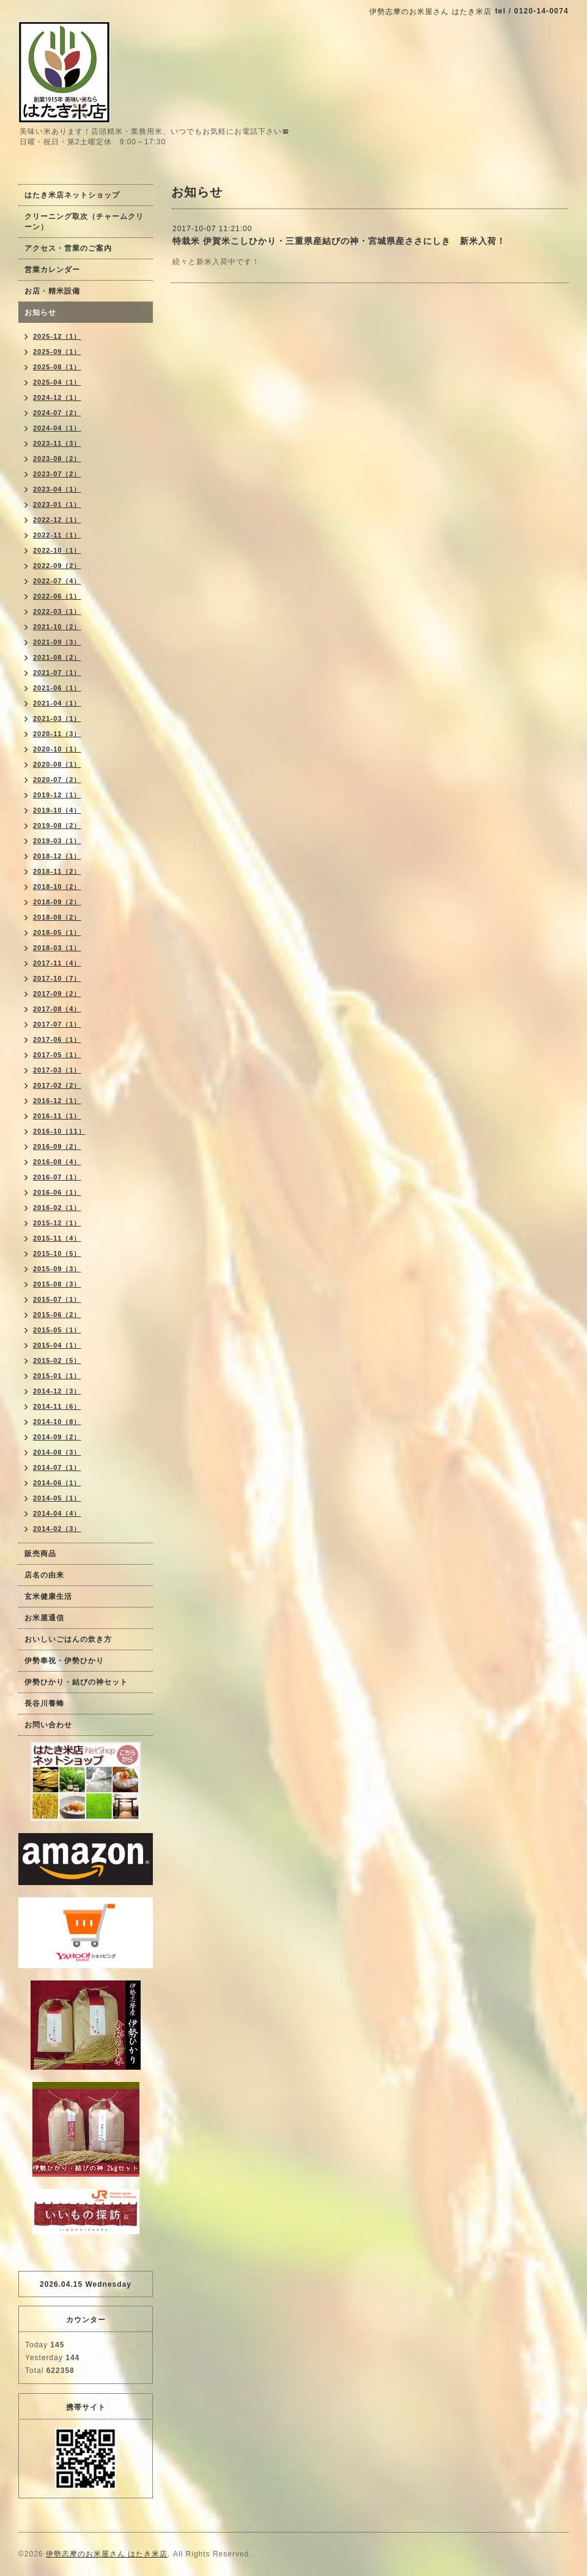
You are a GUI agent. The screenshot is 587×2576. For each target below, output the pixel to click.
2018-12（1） (57, 856)
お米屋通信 (44, 1618)
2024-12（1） (57, 397)
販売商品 (40, 1553)
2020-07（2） (57, 779)
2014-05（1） (57, 1498)
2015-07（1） (57, 1299)
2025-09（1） (57, 351)
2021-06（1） (57, 688)
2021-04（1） (57, 703)
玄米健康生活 (48, 1596)
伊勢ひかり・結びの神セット (76, 1682)
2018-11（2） (57, 871)
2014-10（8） (57, 1421)
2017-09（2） (57, 993)
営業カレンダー (52, 269)
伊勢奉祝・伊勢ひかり (64, 1660)
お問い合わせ (48, 1725)
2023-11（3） (57, 443)
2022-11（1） (57, 535)
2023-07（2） (57, 474)
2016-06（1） (57, 1192)
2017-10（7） (57, 978)
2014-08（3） (57, 1452)
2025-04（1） (57, 382)
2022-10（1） (57, 550)
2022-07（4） (57, 581)
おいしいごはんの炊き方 (68, 1639)
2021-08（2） (57, 657)
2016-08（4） (57, 1161)
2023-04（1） (57, 489)
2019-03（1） (57, 840)
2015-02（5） (57, 1360)
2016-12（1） (57, 1100)
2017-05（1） (57, 1054)
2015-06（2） (57, 1314)
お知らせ (40, 312)
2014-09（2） (57, 1437)
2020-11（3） (57, 733)
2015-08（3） (57, 1284)
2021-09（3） (57, 642)
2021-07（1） (57, 672)
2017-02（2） (57, 1085)
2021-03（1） (57, 718)
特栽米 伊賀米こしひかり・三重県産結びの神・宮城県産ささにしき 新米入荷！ (339, 241)
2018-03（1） (57, 947)
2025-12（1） (57, 336)
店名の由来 (44, 1575)
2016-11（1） (57, 1116)
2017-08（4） (57, 1009)
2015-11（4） (57, 1238)
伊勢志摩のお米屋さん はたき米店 (107, 2554)
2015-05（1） (57, 1330)
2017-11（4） (57, 963)
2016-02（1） (57, 1207)
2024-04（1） (57, 428)
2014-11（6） (57, 1406)
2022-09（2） (57, 565)
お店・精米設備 (52, 291)
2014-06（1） (57, 1482)
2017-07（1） (57, 1024)
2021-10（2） (57, 626)
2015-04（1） (57, 1345)
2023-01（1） (57, 504)
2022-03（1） (57, 611)
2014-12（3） (57, 1391)
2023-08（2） (57, 458)
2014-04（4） (57, 1513)
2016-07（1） (57, 1177)
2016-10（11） (59, 1131)
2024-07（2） (57, 412)
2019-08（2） (57, 825)
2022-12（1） (57, 519)
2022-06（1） (57, 596)
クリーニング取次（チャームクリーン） (84, 221)
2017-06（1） (57, 1039)
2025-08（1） (57, 367)
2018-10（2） (57, 886)
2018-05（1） (57, 932)
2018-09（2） (57, 902)
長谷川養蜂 (44, 1703)
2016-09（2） (57, 1146)
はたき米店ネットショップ (72, 195)
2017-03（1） (57, 1070)
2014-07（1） (57, 1467)
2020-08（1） (57, 764)
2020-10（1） (57, 749)
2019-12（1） (57, 795)
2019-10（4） (57, 810)
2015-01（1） (57, 1375)
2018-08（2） (57, 917)
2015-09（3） (57, 1268)
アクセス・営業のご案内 (68, 248)
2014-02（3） (57, 1528)
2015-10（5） (57, 1253)
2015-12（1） (57, 1223)
